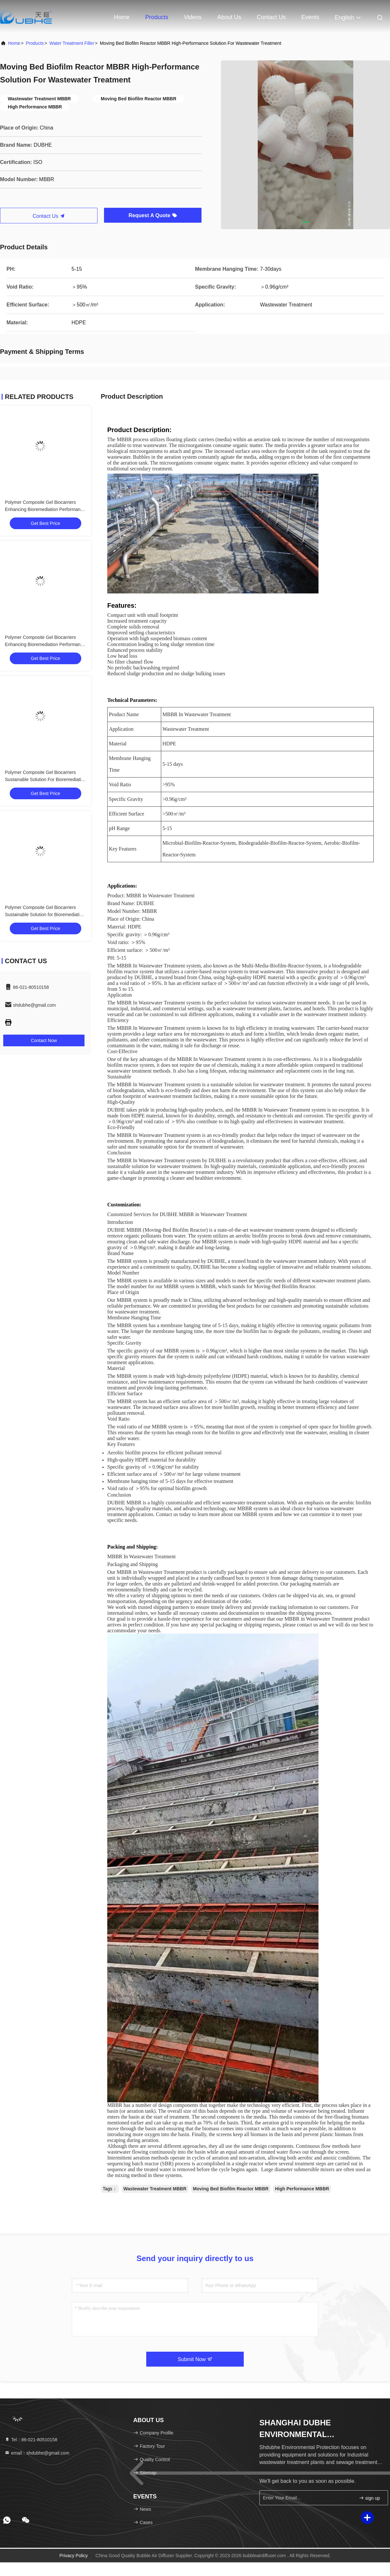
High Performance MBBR (302, 2188)
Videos (193, 17)
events (310, 17)
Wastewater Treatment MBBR (155, 2188)
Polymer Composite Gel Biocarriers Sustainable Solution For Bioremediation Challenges (45, 779)
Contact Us (271, 17)
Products (156, 17)
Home (122, 17)
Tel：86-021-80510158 (31, 2439)
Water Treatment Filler (71, 43)
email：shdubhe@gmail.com (37, 2453)
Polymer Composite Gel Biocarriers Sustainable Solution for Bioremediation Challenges (44, 914)
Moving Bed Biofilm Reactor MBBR (231, 2188)
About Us (229, 17)
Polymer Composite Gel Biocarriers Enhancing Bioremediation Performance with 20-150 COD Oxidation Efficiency (45, 509)
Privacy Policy (73, 2555)
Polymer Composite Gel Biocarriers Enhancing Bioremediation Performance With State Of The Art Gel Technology (45, 644)
